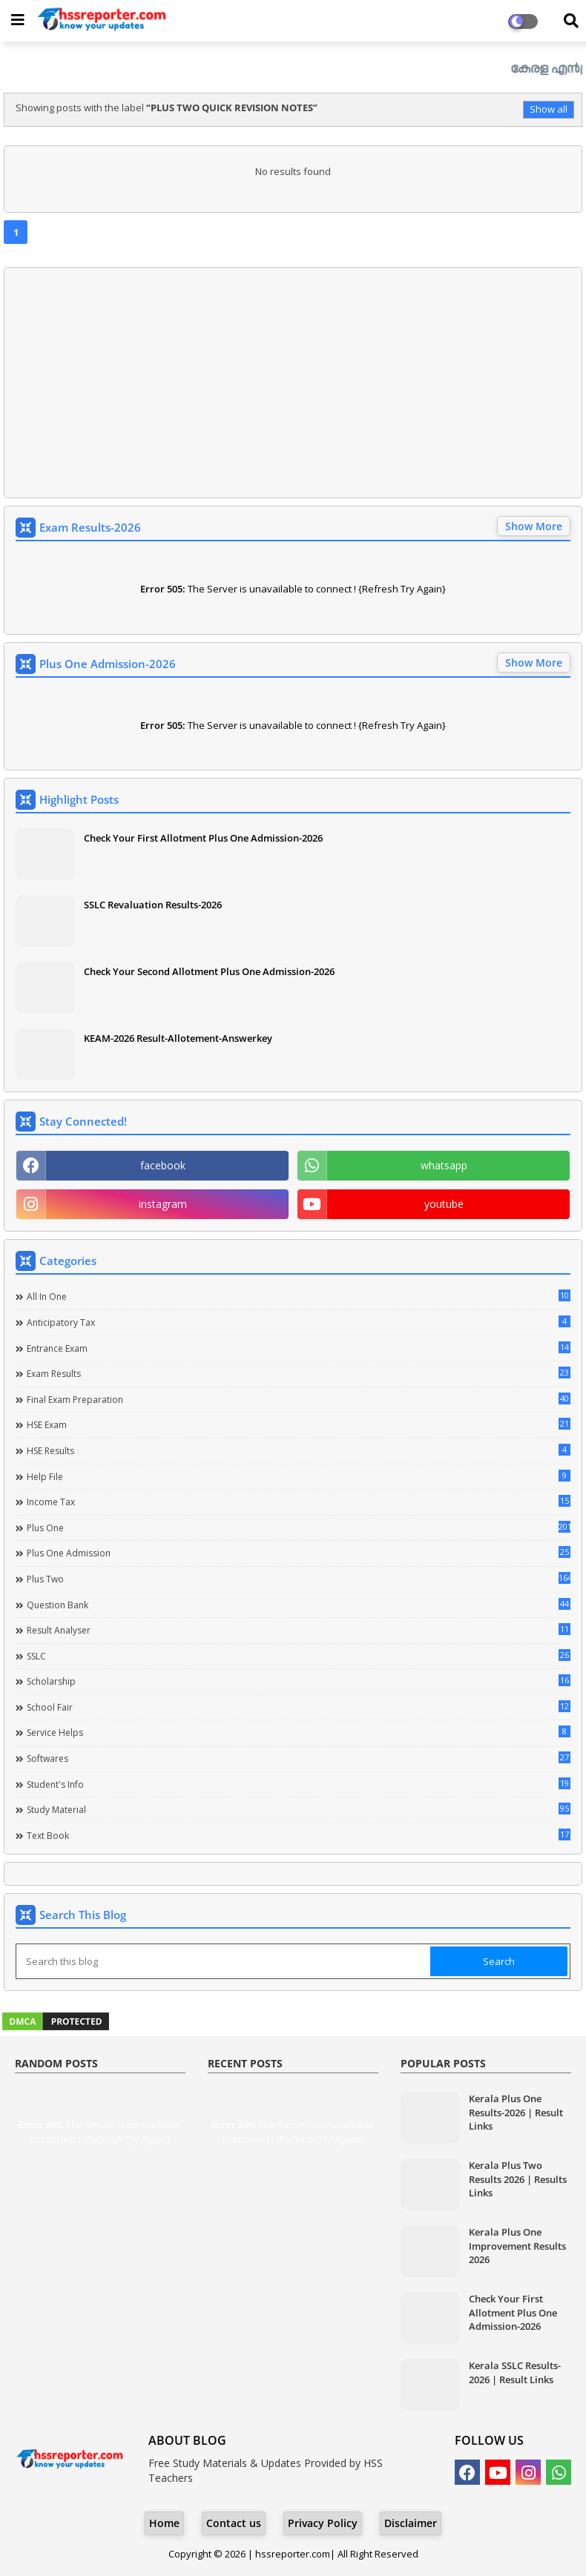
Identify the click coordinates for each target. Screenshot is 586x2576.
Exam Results (298, 1373)
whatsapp (444, 1165)
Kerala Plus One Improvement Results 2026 (517, 2245)
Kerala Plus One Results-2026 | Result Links (516, 2112)
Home (164, 2523)
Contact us (233, 2523)
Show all (548, 109)
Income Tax (298, 1501)
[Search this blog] (224, 1961)
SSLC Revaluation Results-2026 (153, 904)
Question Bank (298, 1604)
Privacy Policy (323, 2523)
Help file (298, 1476)
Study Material (298, 1809)
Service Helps (298, 1732)
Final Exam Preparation (298, 1399)
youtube (444, 1204)
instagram (163, 1204)
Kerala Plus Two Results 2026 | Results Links (518, 2179)
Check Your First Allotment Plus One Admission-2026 (203, 838)
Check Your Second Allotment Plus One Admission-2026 (209, 971)
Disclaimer (410, 2523)
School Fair (298, 1707)
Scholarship (298, 1681)
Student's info (298, 1784)
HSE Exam (298, 1424)
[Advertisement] (293, 382)
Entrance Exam (298, 1348)
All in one (298, 1296)
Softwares (298, 1758)
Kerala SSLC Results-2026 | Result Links (515, 2372)
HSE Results (298, 1450)
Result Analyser (298, 1630)
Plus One (298, 1527)
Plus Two (298, 1578)
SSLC (298, 1655)
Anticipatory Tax (298, 1322)
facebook (162, 1165)
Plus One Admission (298, 1552)
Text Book (298, 1835)
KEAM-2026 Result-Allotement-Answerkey (178, 1038)
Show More (533, 526)
